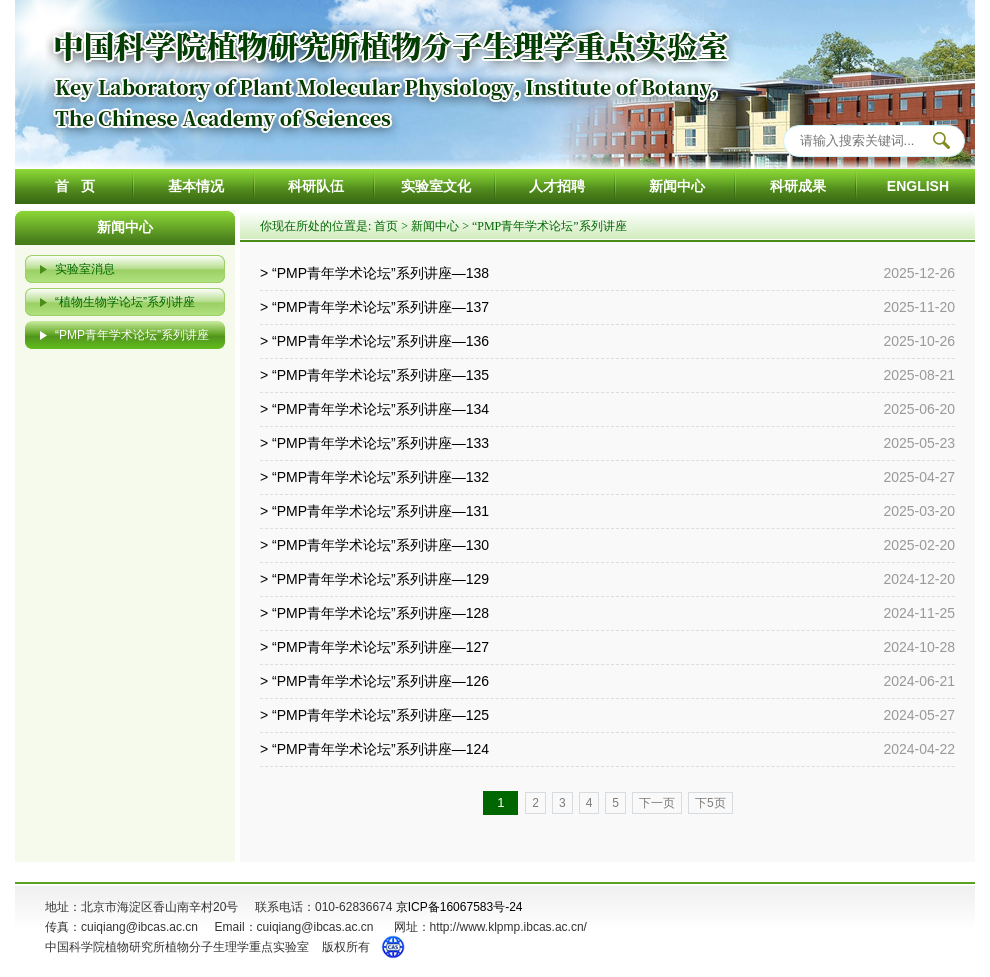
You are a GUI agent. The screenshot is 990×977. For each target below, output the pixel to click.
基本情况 (196, 186)
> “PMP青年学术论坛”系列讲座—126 (374, 681)
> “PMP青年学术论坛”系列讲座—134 (374, 409)
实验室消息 (85, 269)
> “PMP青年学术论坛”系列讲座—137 (374, 307)
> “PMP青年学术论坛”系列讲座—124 (374, 749)
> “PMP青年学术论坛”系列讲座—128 (374, 613)
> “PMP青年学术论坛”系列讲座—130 (374, 545)
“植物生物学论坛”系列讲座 (125, 302)
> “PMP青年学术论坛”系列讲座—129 (374, 579)
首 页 (75, 186)
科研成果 (798, 186)
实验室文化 (436, 186)
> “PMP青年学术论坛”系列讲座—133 (374, 443)
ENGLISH (918, 186)
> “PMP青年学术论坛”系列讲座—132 (374, 477)
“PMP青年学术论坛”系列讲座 (132, 335)
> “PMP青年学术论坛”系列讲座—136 (374, 341)
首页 (386, 226)
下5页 (710, 803)
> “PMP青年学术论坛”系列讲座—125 (374, 715)
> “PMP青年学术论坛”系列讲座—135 (374, 375)
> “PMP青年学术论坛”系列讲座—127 (374, 647)
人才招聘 (557, 186)
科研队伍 (316, 186)
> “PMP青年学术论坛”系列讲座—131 (374, 511)
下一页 (657, 803)
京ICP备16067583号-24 (459, 907)
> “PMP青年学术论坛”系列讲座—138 (374, 273)
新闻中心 (677, 186)
